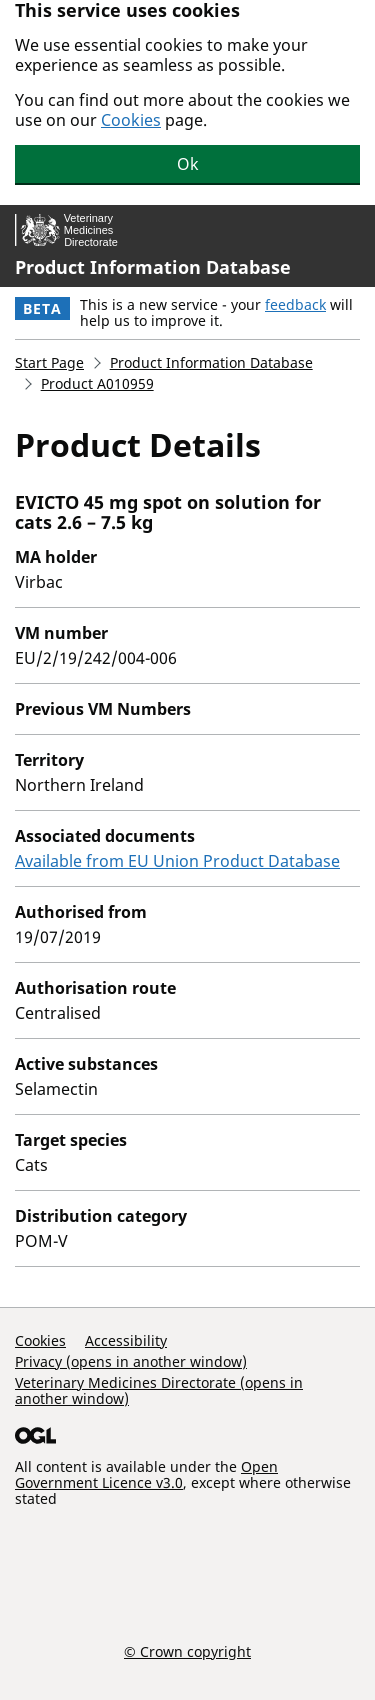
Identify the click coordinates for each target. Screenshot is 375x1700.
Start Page (49, 362)
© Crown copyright (187, 1651)
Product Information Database (153, 267)
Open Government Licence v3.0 (146, 1474)
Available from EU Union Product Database (177, 861)
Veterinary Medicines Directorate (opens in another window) (159, 1390)
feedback (295, 304)
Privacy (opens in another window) (131, 1361)
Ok (188, 164)
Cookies (131, 120)
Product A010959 (97, 383)
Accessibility (126, 1340)
